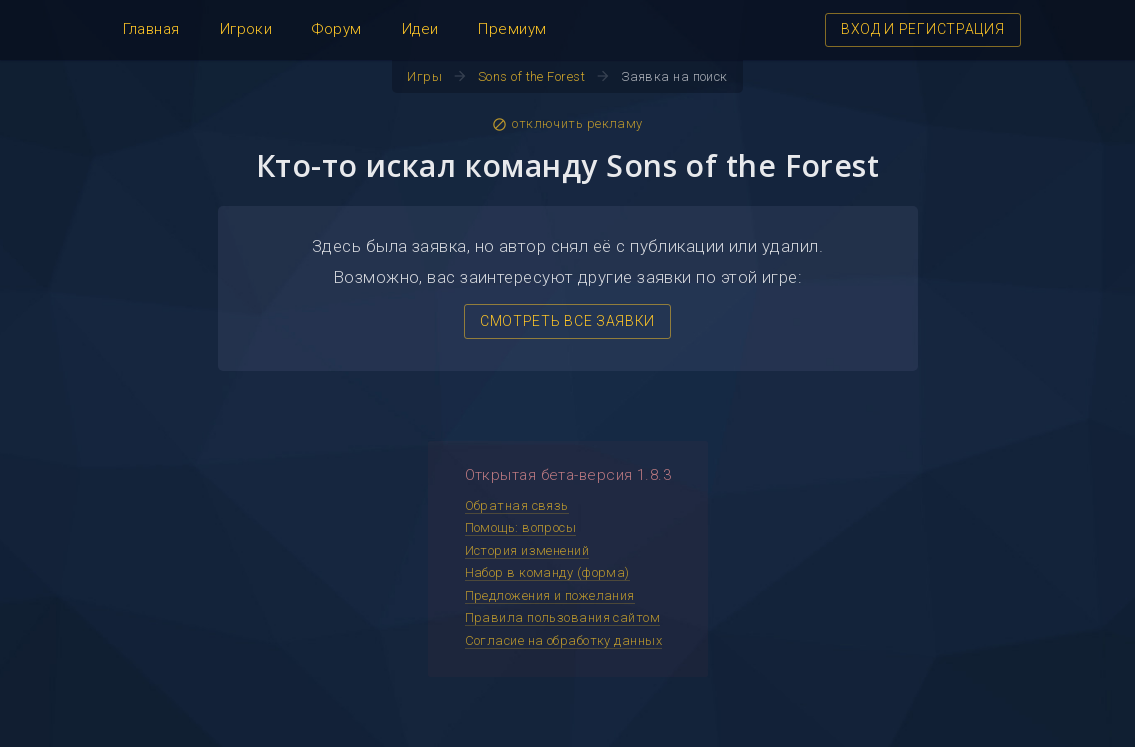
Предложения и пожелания (550, 595)
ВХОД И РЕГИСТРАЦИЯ (923, 29)
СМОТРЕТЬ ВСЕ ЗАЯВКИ (567, 321)
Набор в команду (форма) (547, 572)
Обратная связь (517, 505)
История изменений (527, 550)
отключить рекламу (567, 124)
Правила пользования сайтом (563, 617)
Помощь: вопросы (521, 527)
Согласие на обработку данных (564, 640)
